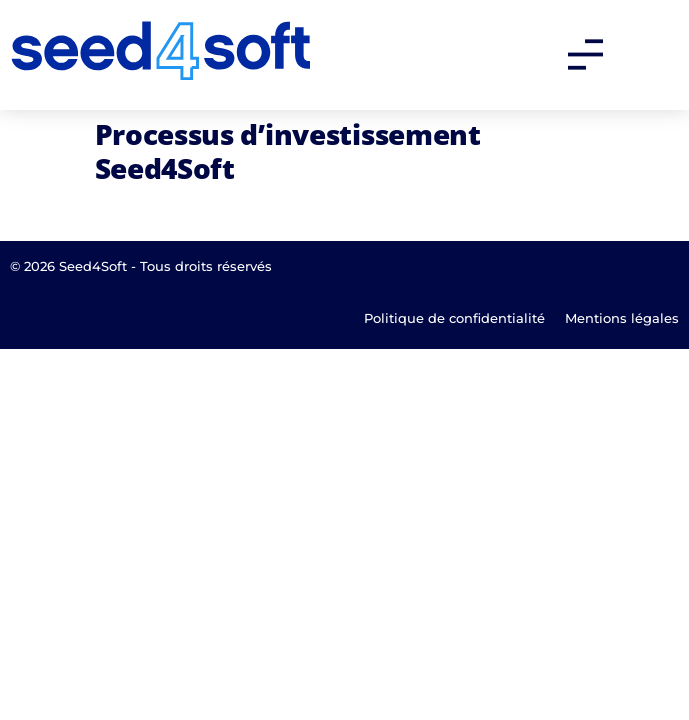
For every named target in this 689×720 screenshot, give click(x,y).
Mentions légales (622, 318)
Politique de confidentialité (454, 318)
